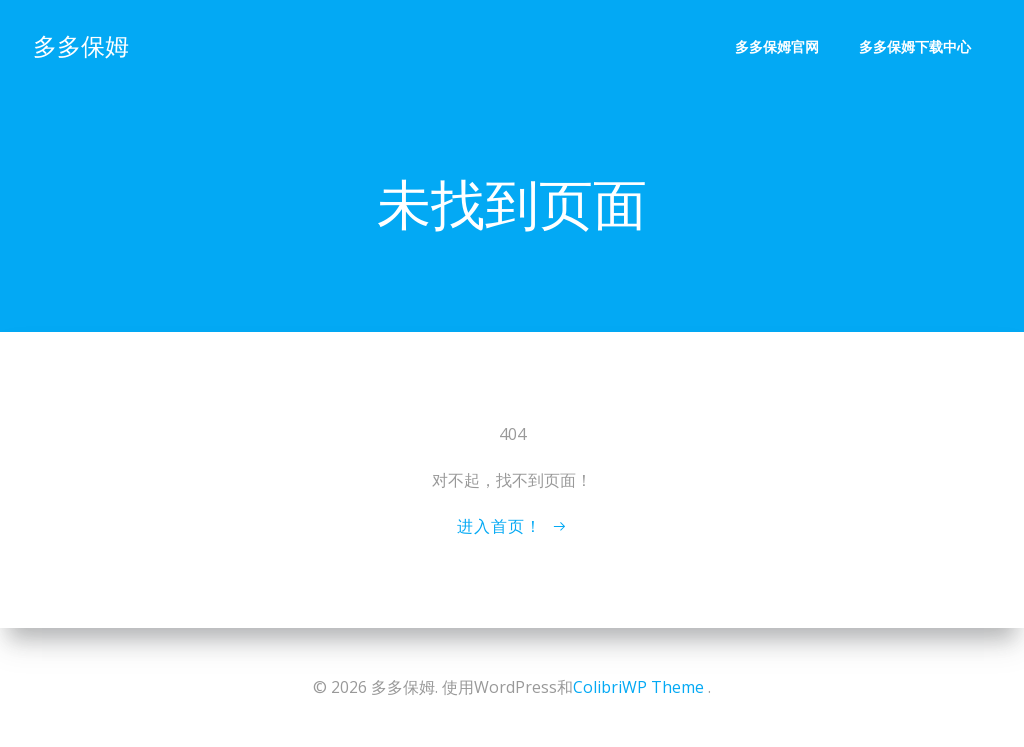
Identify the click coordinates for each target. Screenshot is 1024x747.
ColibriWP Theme (638, 687)
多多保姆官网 (778, 45)
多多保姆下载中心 (916, 45)
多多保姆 (80, 44)
